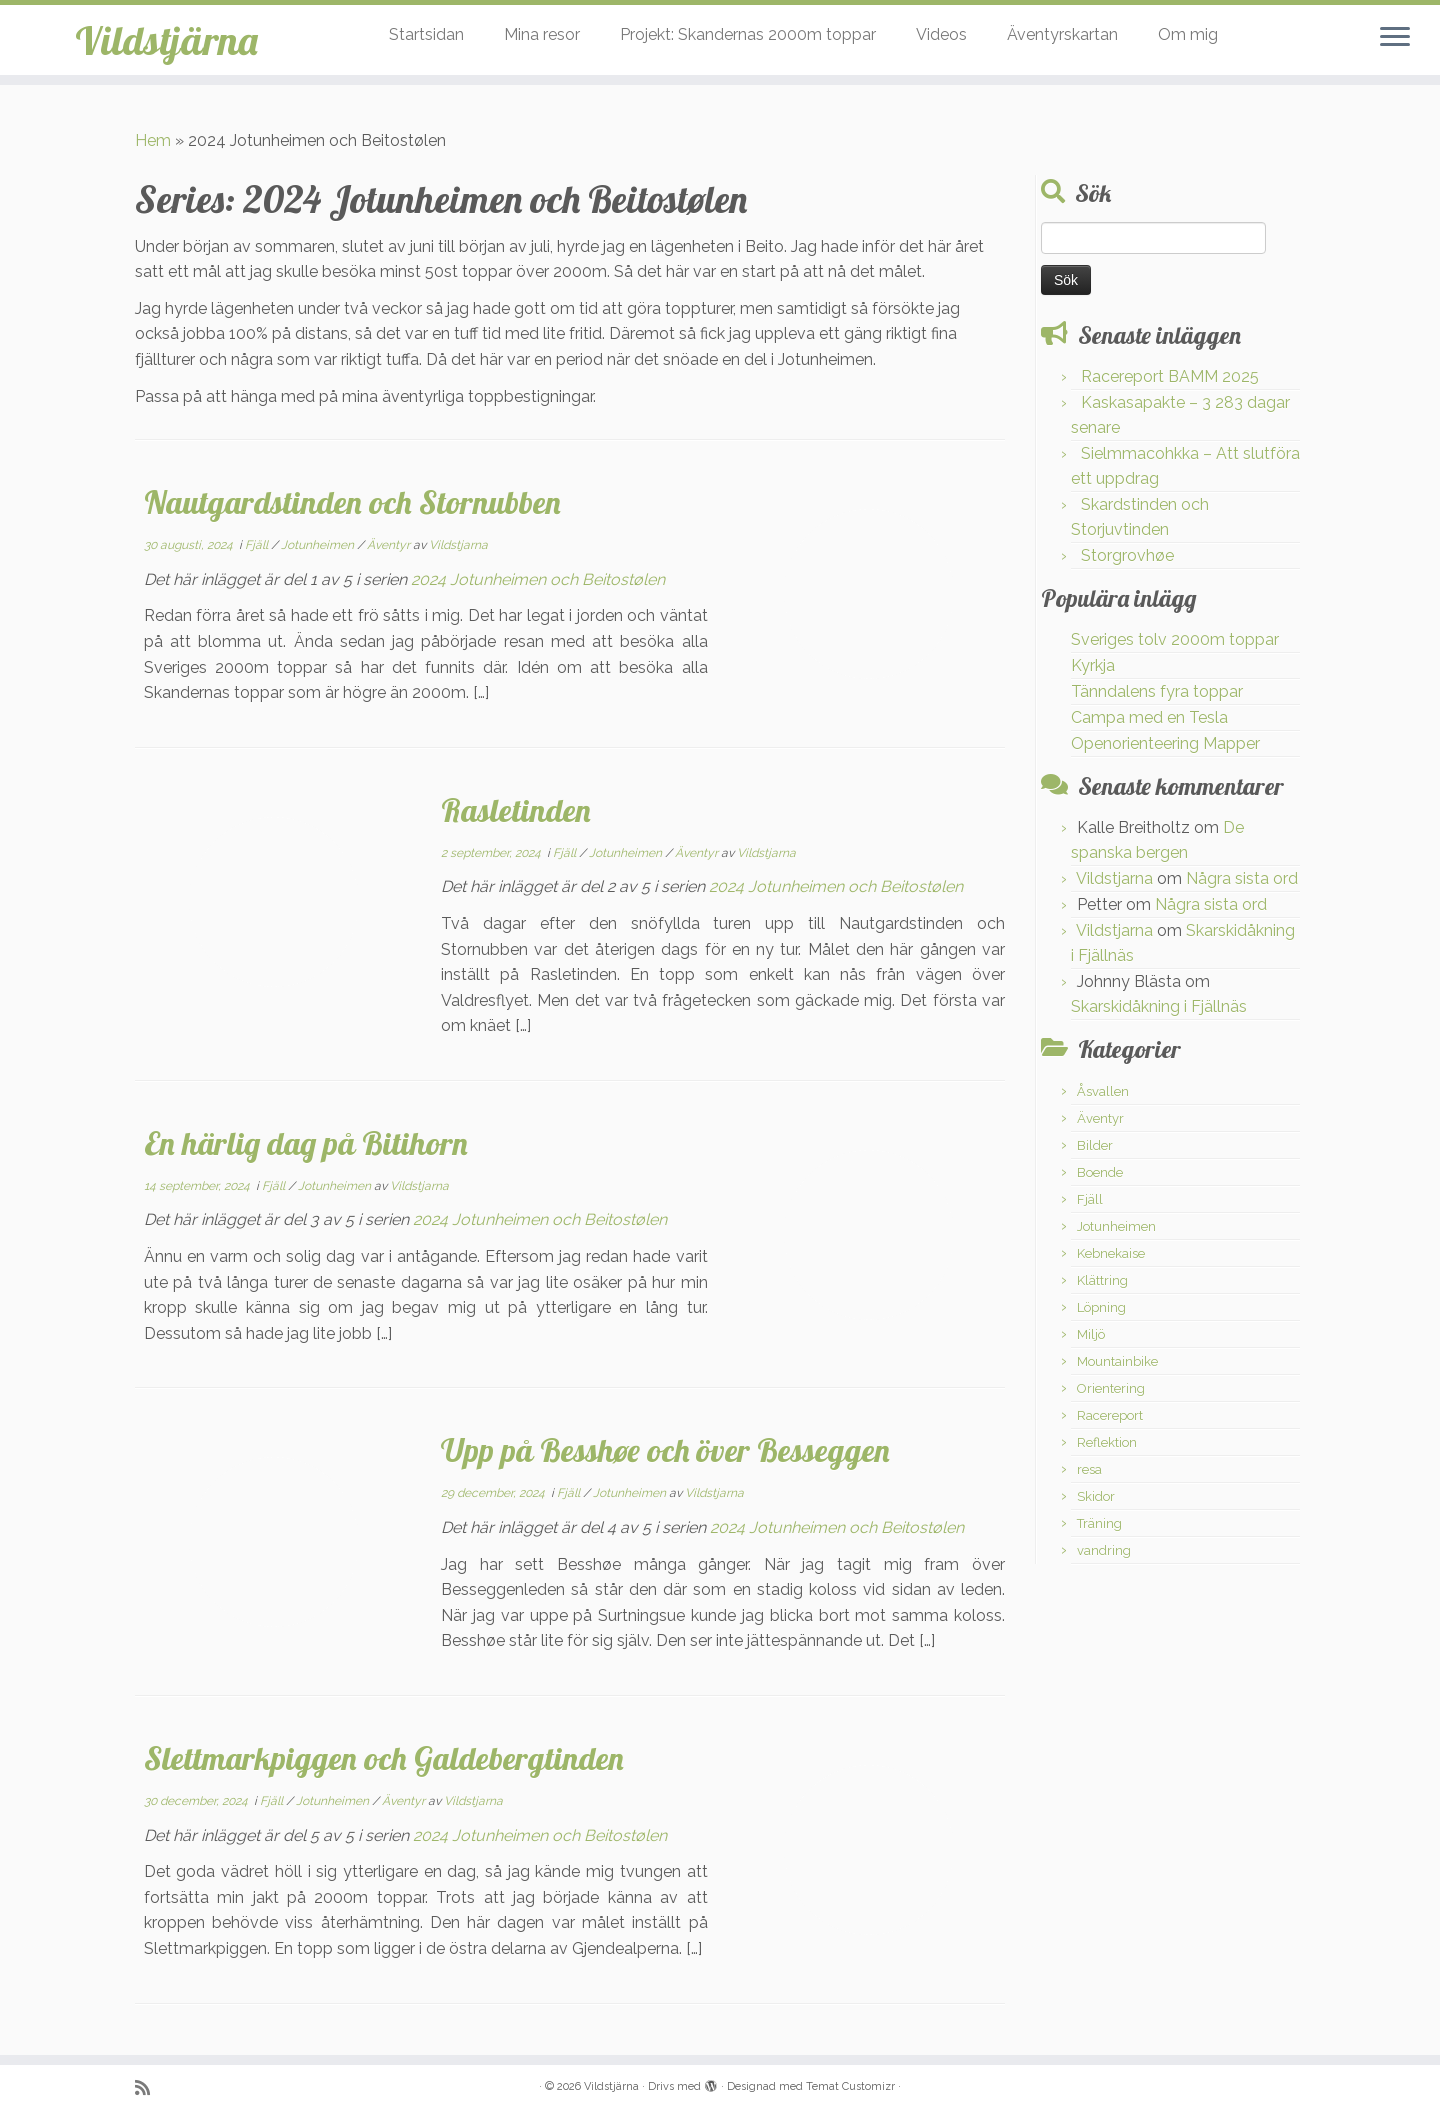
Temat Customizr (850, 2086)
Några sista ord (1242, 878)
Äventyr (390, 545)
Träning (1099, 1523)
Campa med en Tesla (1149, 717)
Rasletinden (516, 810)
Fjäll (258, 545)
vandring (1104, 1550)
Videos (941, 34)
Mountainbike (1117, 1361)
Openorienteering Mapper (1165, 743)
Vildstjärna (166, 40)
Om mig (1188, 34)
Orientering (1111, 1388)
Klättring (1102, 1280)
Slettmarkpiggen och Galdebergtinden (384, 1758)
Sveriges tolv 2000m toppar (1175, 639)
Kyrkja (1093, 665)
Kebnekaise (1111, 1253)
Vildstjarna (458, 545)
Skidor (1096, 1496)
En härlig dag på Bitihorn (306, 1143)
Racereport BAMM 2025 (1170, 376)
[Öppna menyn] (1395, 38)
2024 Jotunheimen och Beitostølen (538, 579)
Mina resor (542, 34)
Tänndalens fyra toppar (1157, 691)
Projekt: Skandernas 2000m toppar (748, 34)
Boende (1100, 1172)
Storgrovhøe (1127, 555)
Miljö (1091, 1334)
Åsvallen (1103, 1091)
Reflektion (1107, 1442)
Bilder (1095, 1145)
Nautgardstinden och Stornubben (352, 502)
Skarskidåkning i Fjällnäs (1159, 1006)
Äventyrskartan (1062, 34)
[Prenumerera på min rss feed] (149, 2087)
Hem (153, 140)
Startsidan (426, 34)
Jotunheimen (319, 545)
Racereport (1110, 1415)
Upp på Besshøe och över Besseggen (665, 1450)
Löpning (1101, 1307)
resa (1089, 1469)
